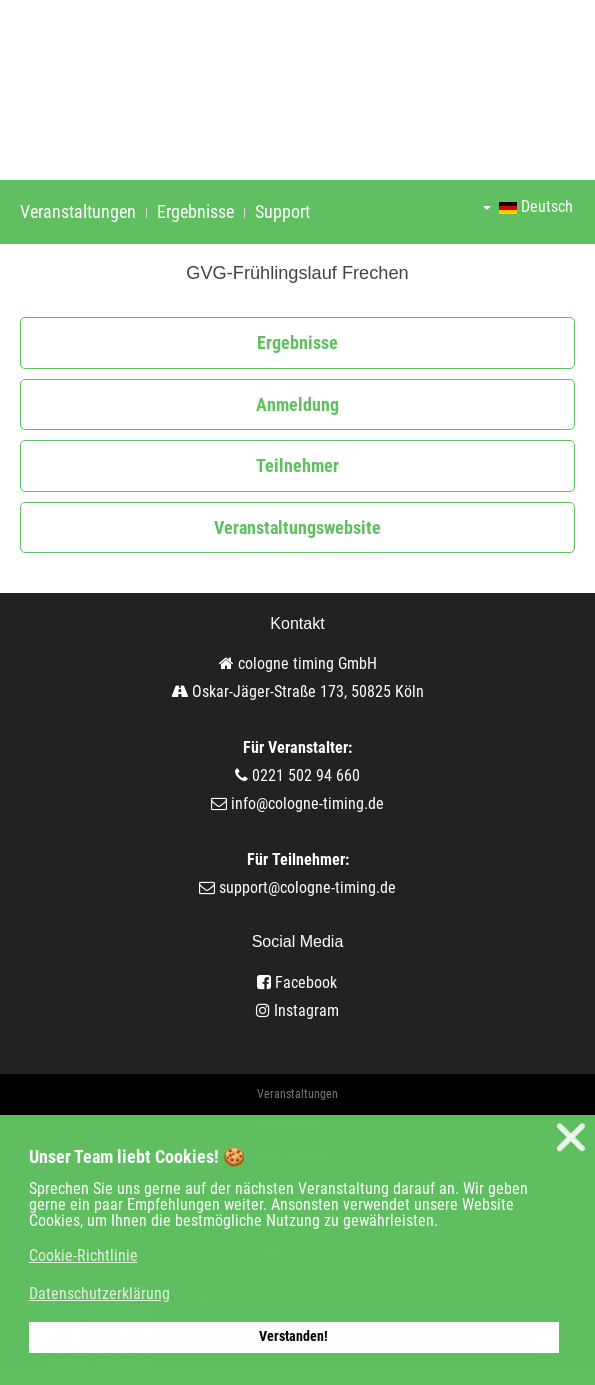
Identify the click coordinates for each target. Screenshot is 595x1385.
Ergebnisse (195, 211)
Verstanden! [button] (293, 1336)
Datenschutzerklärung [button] (99, 1293)
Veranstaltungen (78, 211)
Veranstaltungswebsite (297, 527)
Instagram (297, 1010)
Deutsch (528, 206)
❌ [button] (571, 1137)
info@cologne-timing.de (307, 803)
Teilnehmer (297, 465)
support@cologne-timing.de (307, 887)
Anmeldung (297, 404)
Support (282, 211)
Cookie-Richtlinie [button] (83, 1255)
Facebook (297, 982)
